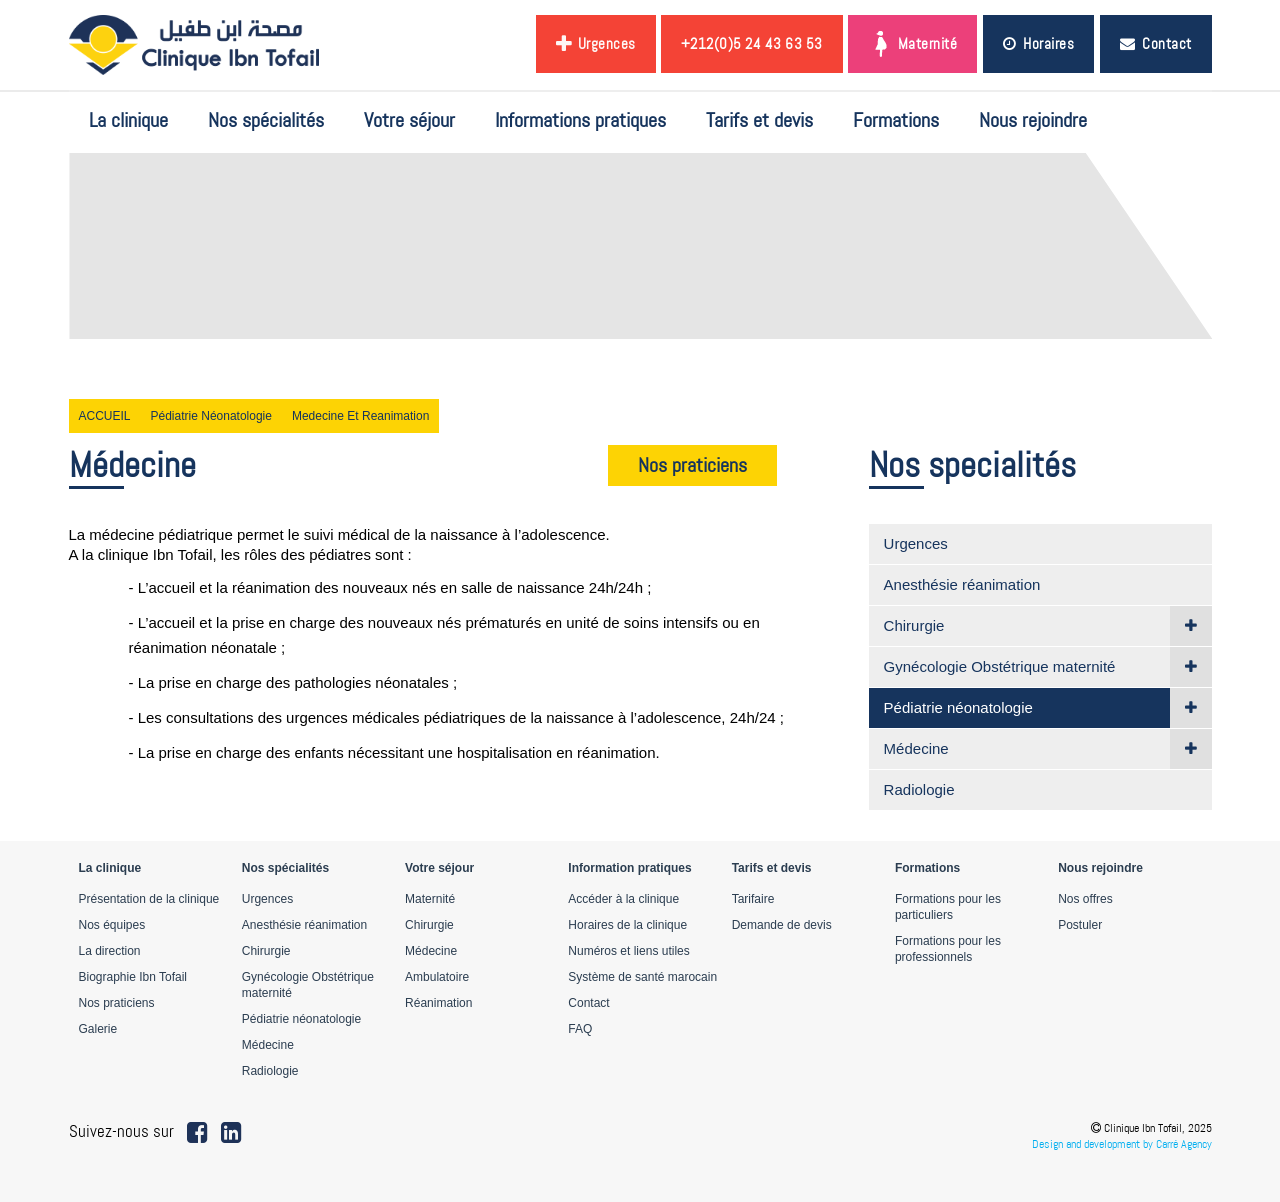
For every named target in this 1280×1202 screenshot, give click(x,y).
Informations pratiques (580, 120)
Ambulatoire (437, 977)
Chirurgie (914, 625)
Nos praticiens (692, 465)
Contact (1156, 43)
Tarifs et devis (759, 120)
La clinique (128, 120)
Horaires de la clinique (627, 925)
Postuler (1080, 925)
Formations (896, 120)
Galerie (98, 1029)
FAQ (580, 1029)
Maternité (912, 44)
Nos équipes (112, 925)
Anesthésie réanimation (962, 584)
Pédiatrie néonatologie (211, 416)
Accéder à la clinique (623, 899)
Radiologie (919, 789)
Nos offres (1085, 899)
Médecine (916, 748)
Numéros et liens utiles (628, 951)
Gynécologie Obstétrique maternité (1000, 666)
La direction (110, 951)
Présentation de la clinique (149, 899)
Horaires (1039, 43)
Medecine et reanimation (360, 416)
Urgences (596, 44)
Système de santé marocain (642, 977)
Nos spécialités (266, 120)
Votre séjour (409, 120)
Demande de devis (782, 925)
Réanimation (438, 1003)
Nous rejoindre (1033, 120)
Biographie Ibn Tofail (133, 977)
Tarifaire (753, 899)
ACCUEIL (105, 416)
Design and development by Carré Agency (1122, 1144)
